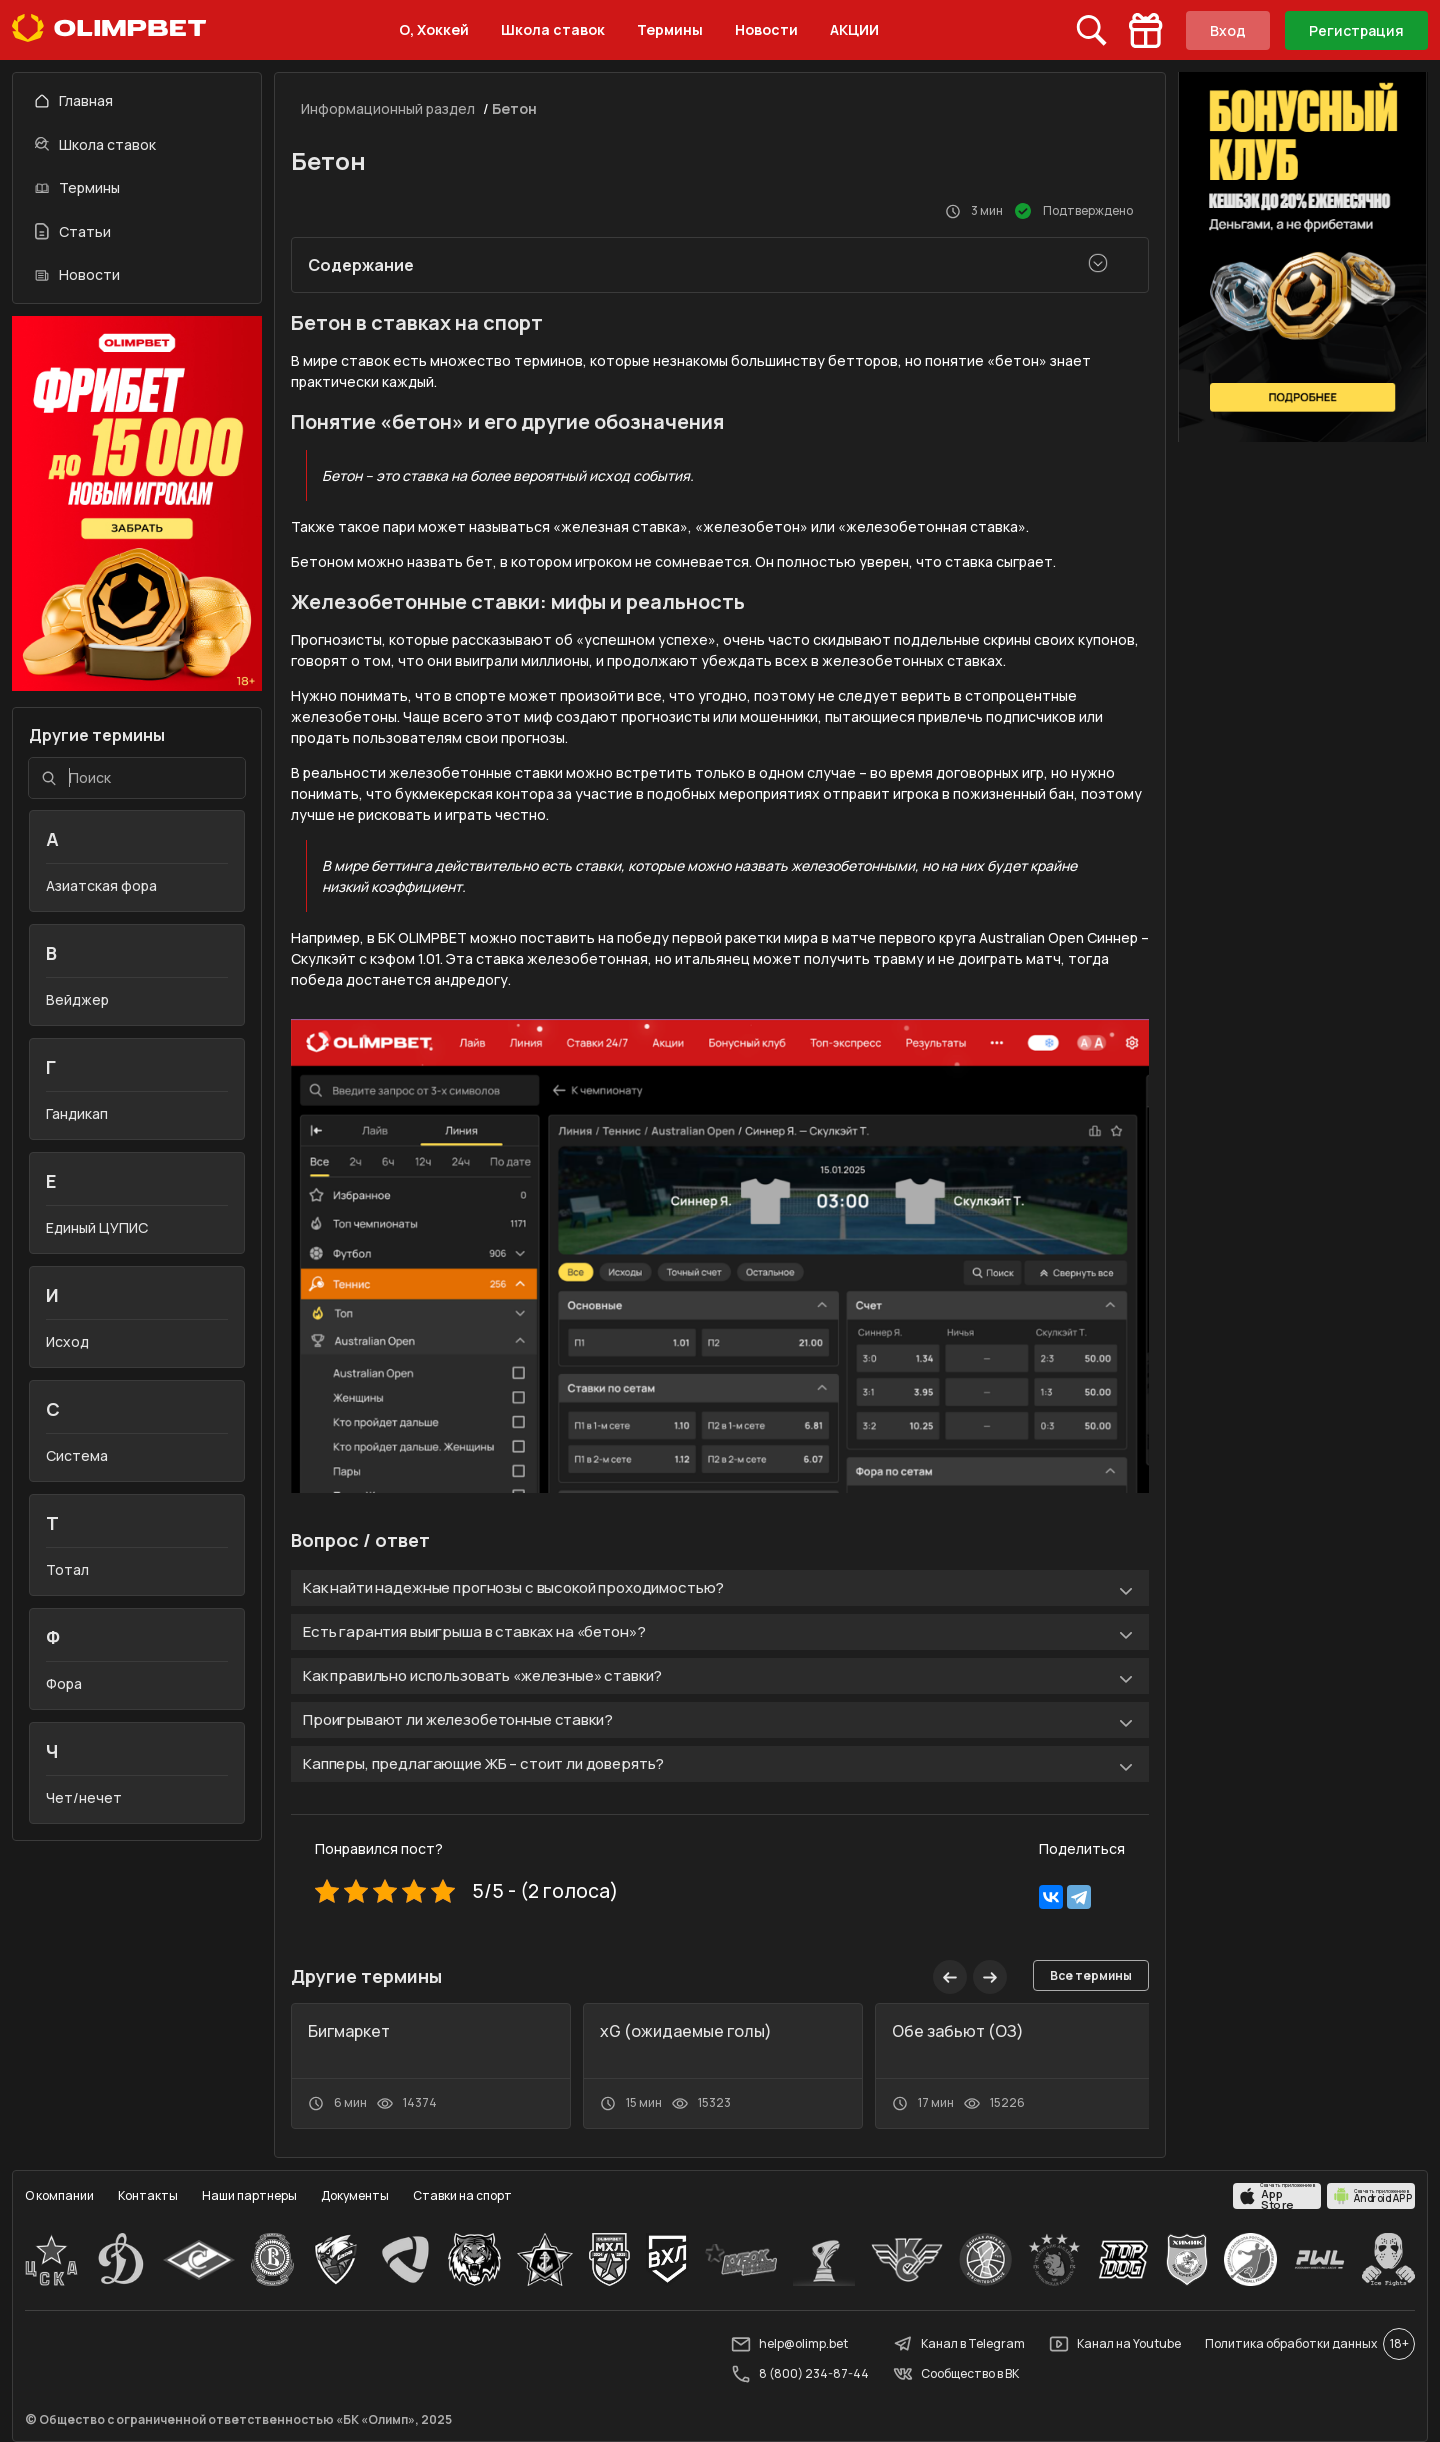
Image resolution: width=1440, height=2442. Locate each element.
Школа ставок (553, 29)
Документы (355, 2195)
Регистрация (1356, 30)
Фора (64, 1683)
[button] (990, 1977)
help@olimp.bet (789, 2344)
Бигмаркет (349, 2031)
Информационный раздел (388, 108)
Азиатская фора (101, 885)
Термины (670, 29)
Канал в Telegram (959, 2344)
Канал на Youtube (1115, 2344)
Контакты (148, 2195)
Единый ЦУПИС (97, 1227)
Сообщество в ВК (956, 2374)
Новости (766, 29)
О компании (59, 2195)
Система (77, 1455)
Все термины (1091, 1975)
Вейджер (77, 999)
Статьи (73, 231)
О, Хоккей (434, 29)
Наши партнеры (249, 2195)
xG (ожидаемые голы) (686, 2031)
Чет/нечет (84, 1797)
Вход (1228, 30)
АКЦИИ (854, 29)
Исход (67, 1341)
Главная (74, 100)
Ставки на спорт (462, 2195)
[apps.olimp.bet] (1277, 2196)
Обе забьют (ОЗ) (958, 2031)
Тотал (67, 1569)
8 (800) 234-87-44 (800, 2374)
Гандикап (77, 1113)
